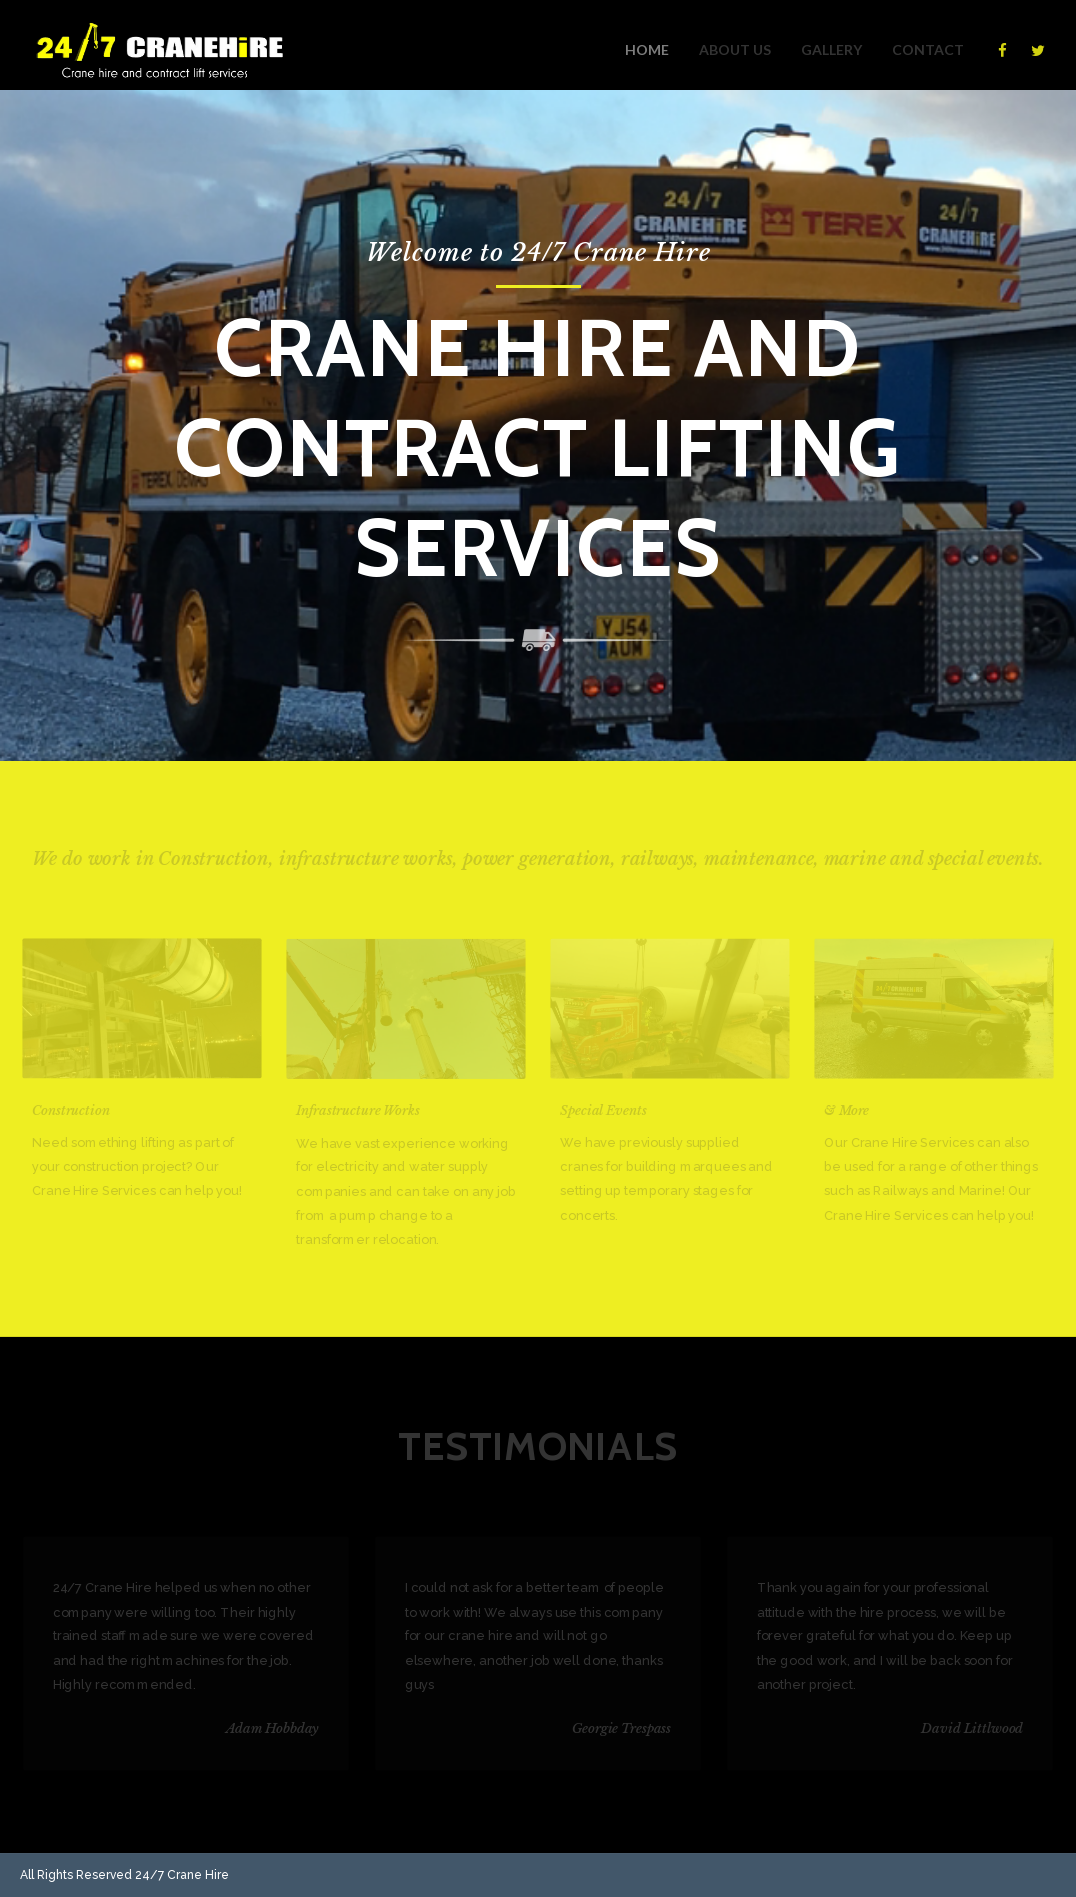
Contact (928, 49)
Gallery (831, 49)
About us (735, 49)
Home (647, 49)
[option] (538, 425)
